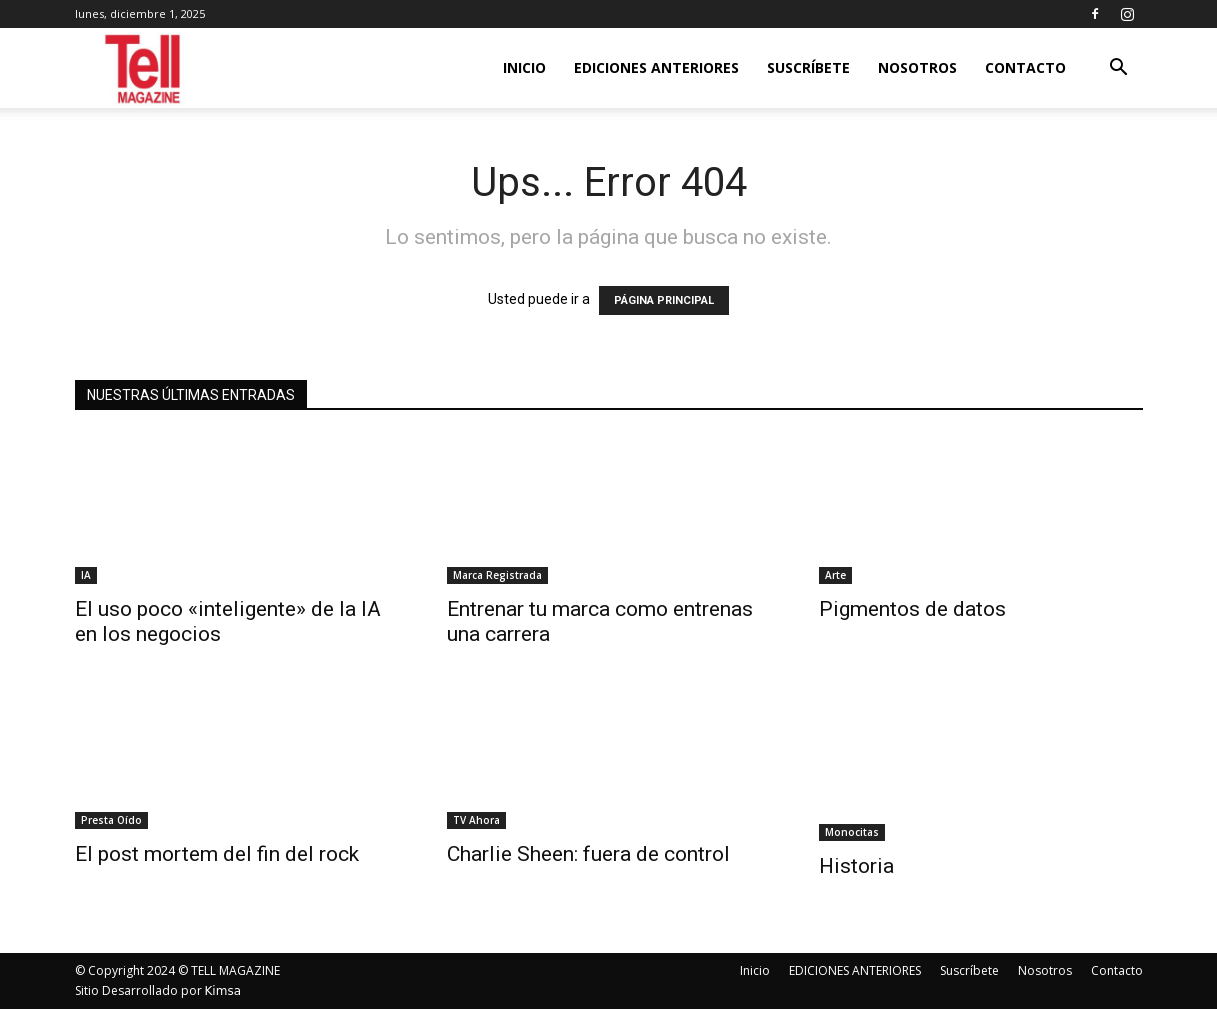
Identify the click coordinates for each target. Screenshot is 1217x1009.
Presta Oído (111, 820)
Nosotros (917, 67)
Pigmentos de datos (912, 609)
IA (86, 575)
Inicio (524, 67)
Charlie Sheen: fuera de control (588, 854)
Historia (856, 866)
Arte (835, 575)
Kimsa (223, 991)
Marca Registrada (497, 575)
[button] (1119, 69)
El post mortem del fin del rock (217, 854)
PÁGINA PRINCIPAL (664, 300)
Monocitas (852, 832)
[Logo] (144, 68)
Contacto (1025, 67)
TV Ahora (476, 820)
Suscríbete (808, 67)
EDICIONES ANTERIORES (656, 67)
